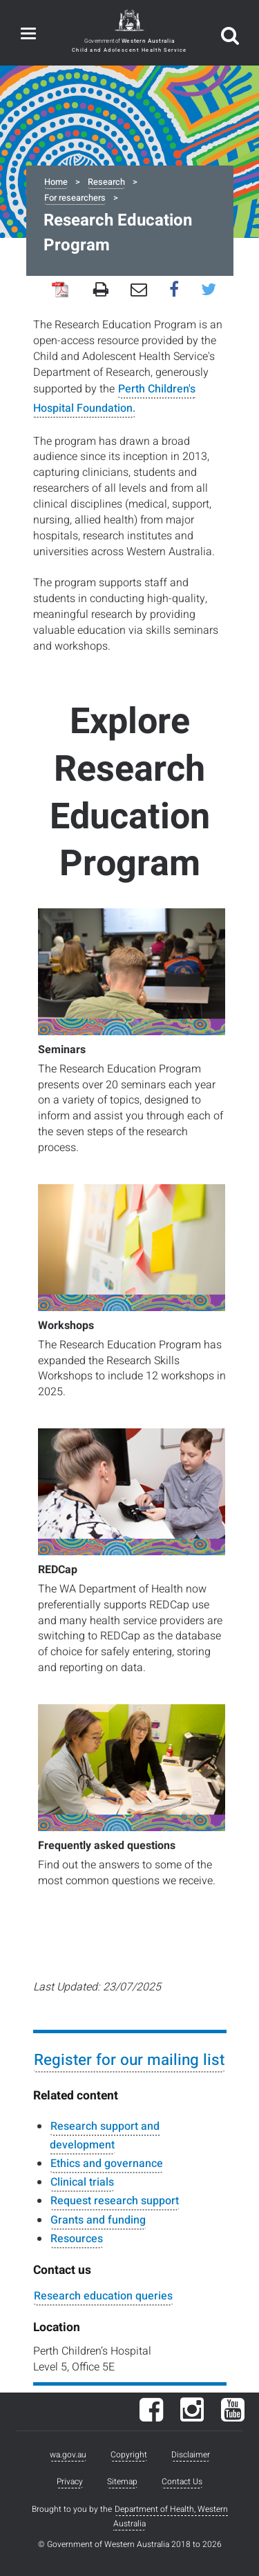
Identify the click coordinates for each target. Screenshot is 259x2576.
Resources (76, 2238)
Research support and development (105, 2135)
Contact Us (182, 2481)
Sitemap (122, 2481)
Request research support (114, 2201)
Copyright (129, 2454)
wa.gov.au (68, 2454)
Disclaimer (190, 2454)
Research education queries (103, 2296)
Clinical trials (82, 2182)
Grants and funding (98, 2220)
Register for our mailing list (129, 2059)
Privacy (70, 2481)
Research (106, 182)
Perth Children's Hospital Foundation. (114, 398)
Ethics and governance (106, 2163)
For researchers (75, 198)
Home (56, 182)
